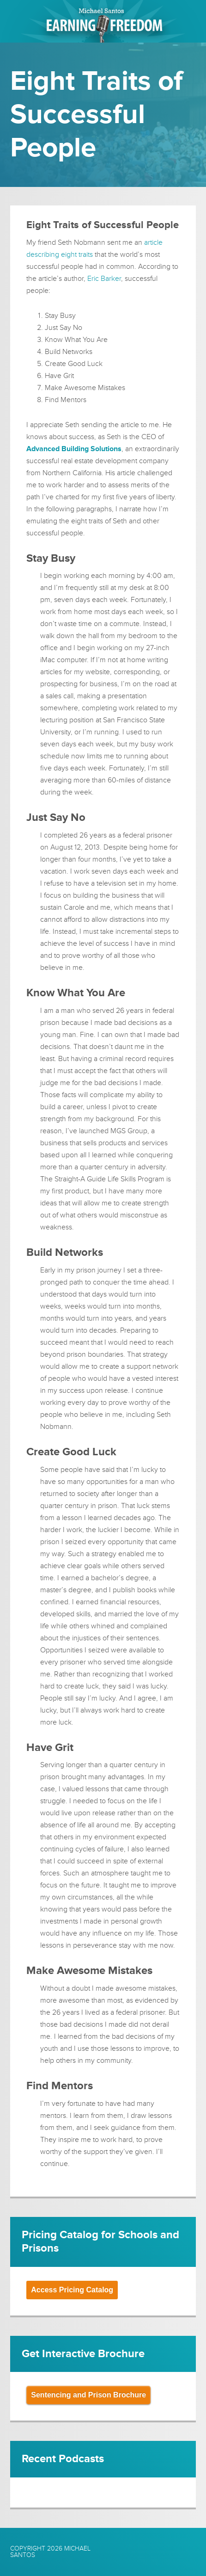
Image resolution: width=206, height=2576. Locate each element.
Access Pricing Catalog (72, 2290)
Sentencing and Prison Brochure (88, 2395)
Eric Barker (104, 278)
